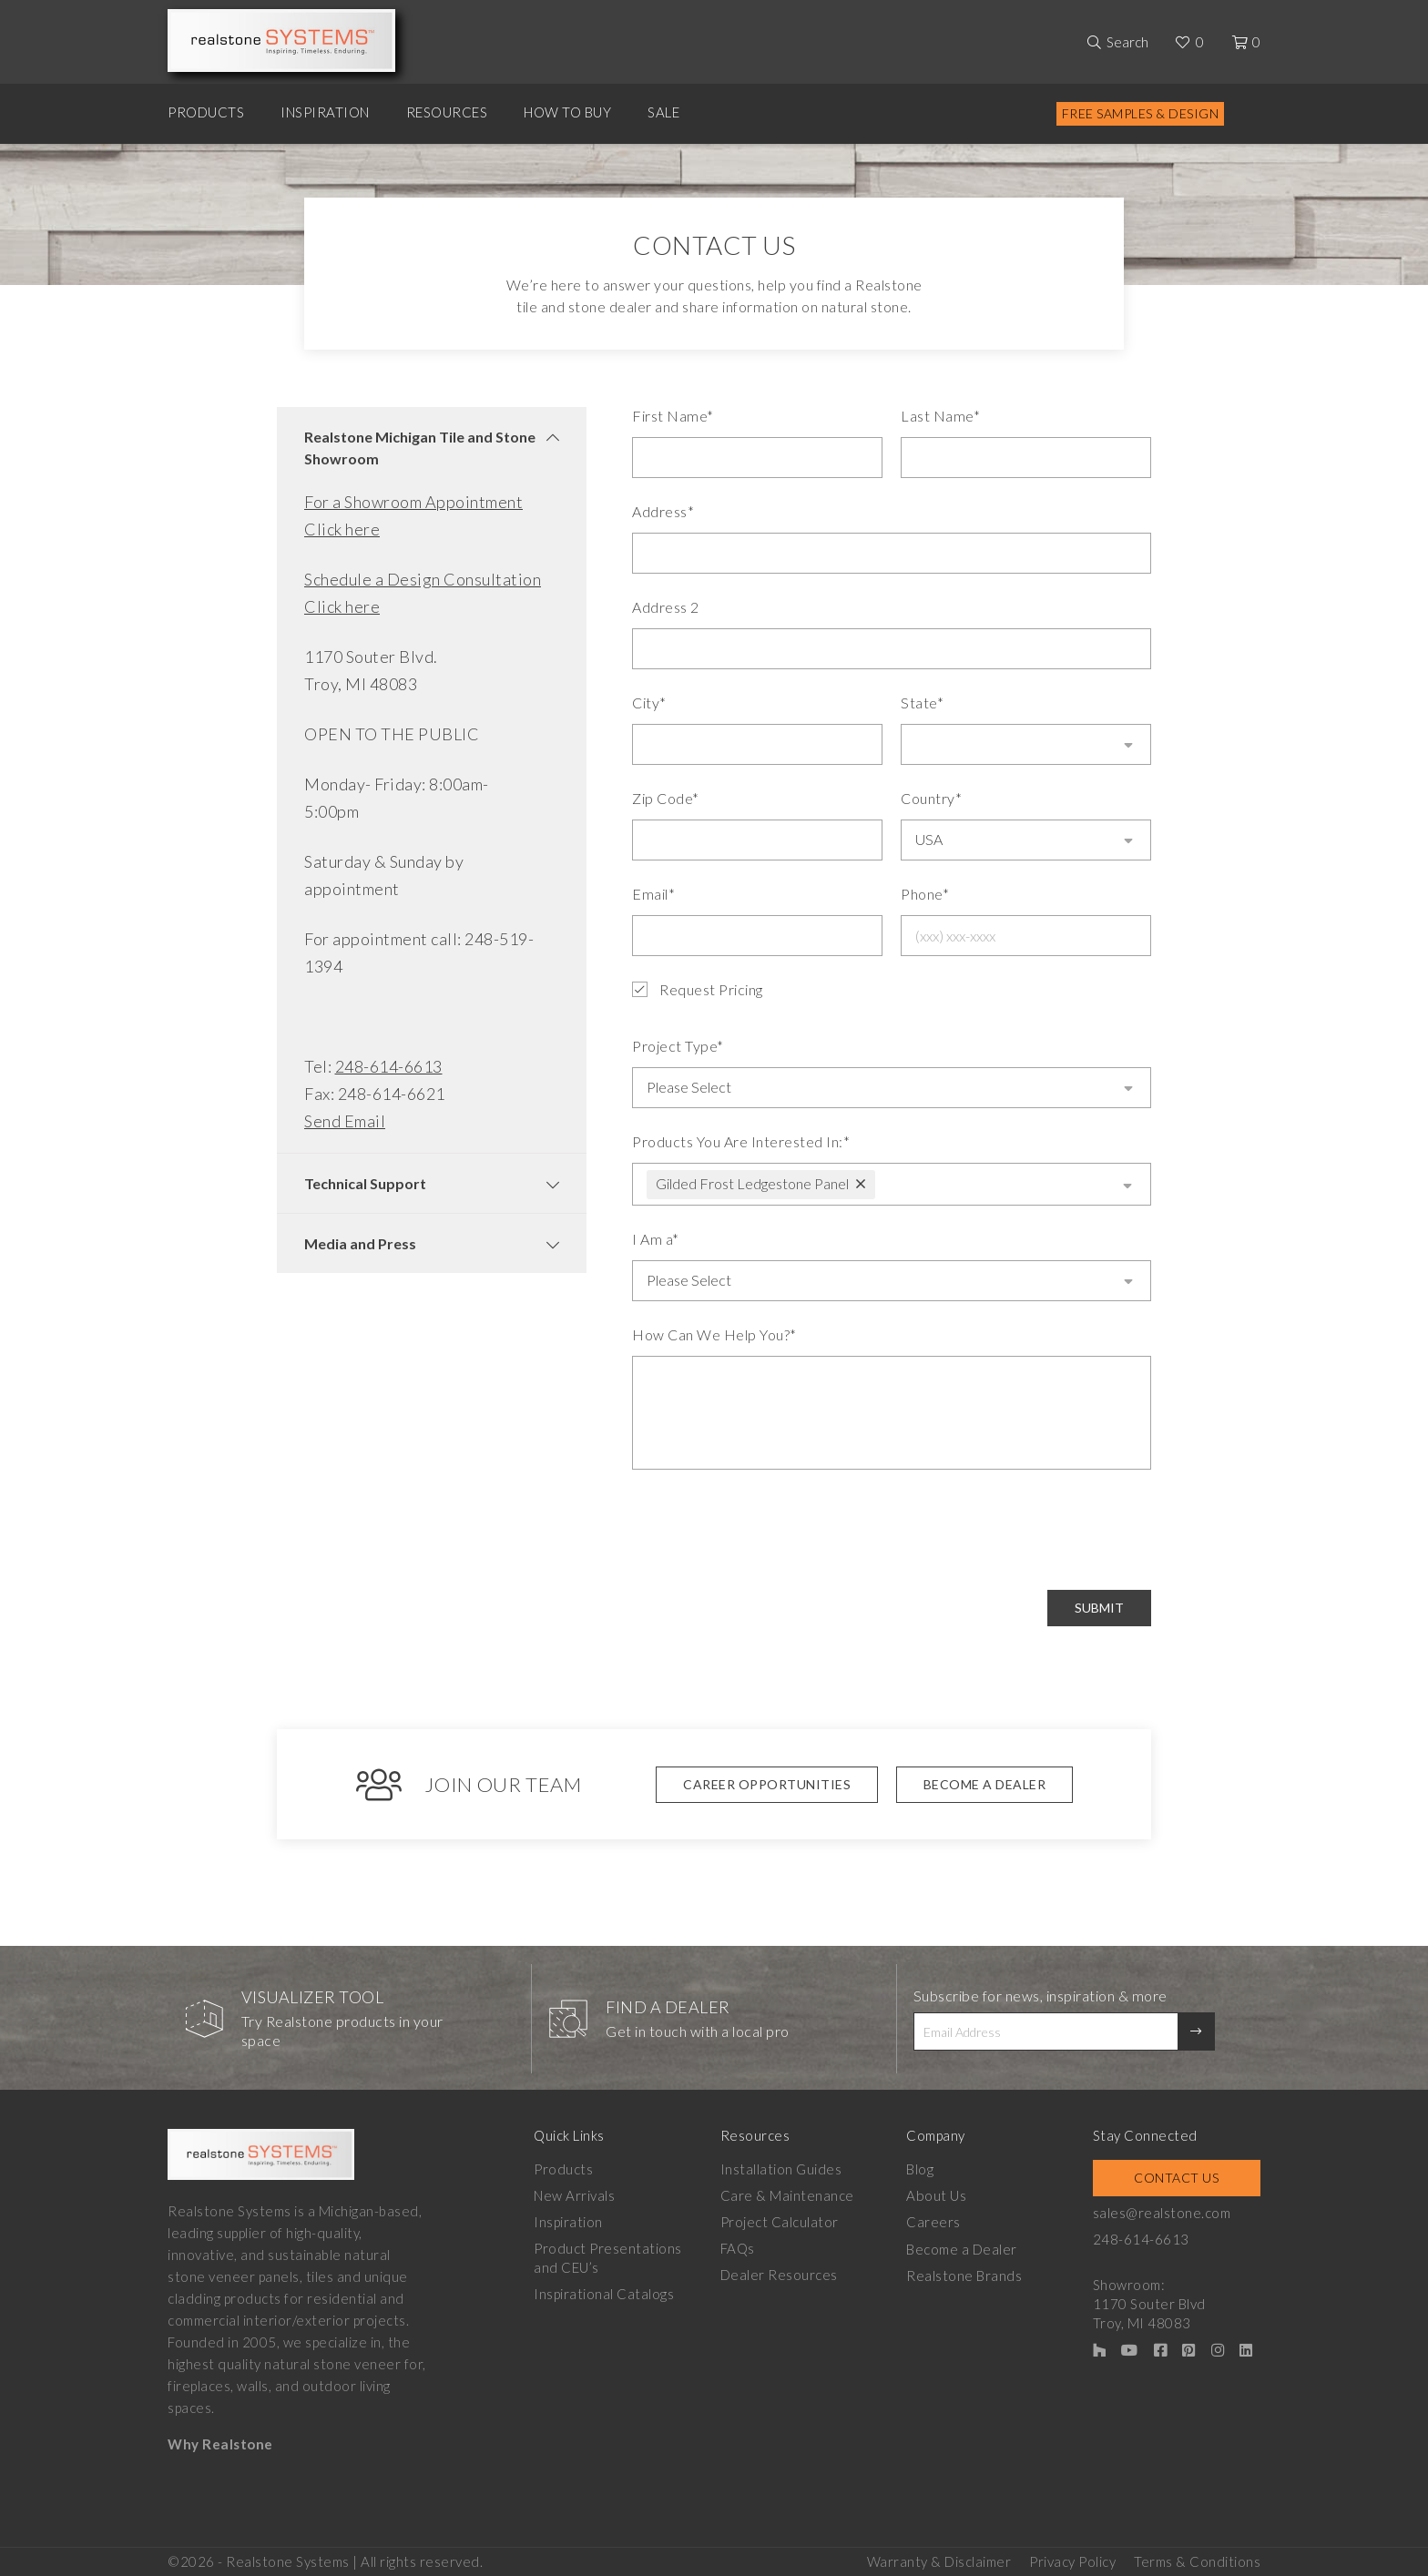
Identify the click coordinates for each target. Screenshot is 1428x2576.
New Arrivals (574, 2192)
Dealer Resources (779, 2272)
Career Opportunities (767, 1781)
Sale (663, 112)
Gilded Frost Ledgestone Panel (752, 1181)
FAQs (737, 2245)
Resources (447, 112)
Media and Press (360, 1243)
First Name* (673, 415)
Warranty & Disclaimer (939, 2559)
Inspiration (325, 112)
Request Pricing (697, 990)
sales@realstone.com (1162, 2210)
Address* (663, 511)
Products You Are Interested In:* (741, 1139)
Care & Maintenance (787, 2192)
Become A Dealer (984, 1781)
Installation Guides (781, 2166)
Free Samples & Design (1140, 113)
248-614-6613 (389, 1066)
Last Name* (940, 415)
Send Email (344, 1121)
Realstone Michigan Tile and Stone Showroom (420, 447)
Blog (919, 2166)
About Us (935, 2192)
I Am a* (655, 1237)
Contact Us (1176, 2175)
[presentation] (770, 1527)
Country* (931, 798)
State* (922, 702)
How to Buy (567, 112)
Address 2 (665, 607)
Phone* (925, 893)
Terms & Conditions (1197, 2559)
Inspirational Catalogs (604, 2291)
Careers (933, 2219)
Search (1127, 42)
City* (649, 702)
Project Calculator (779, 2219)
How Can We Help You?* (714, 1332)
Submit (1099, 1606)
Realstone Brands (964, 2272)
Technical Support (365, 1183)
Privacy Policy (1072, 2559)
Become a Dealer (961, 2245)
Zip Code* (665, 798)
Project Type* (678, 1045)
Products (206, 112)
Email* (653, 893)
